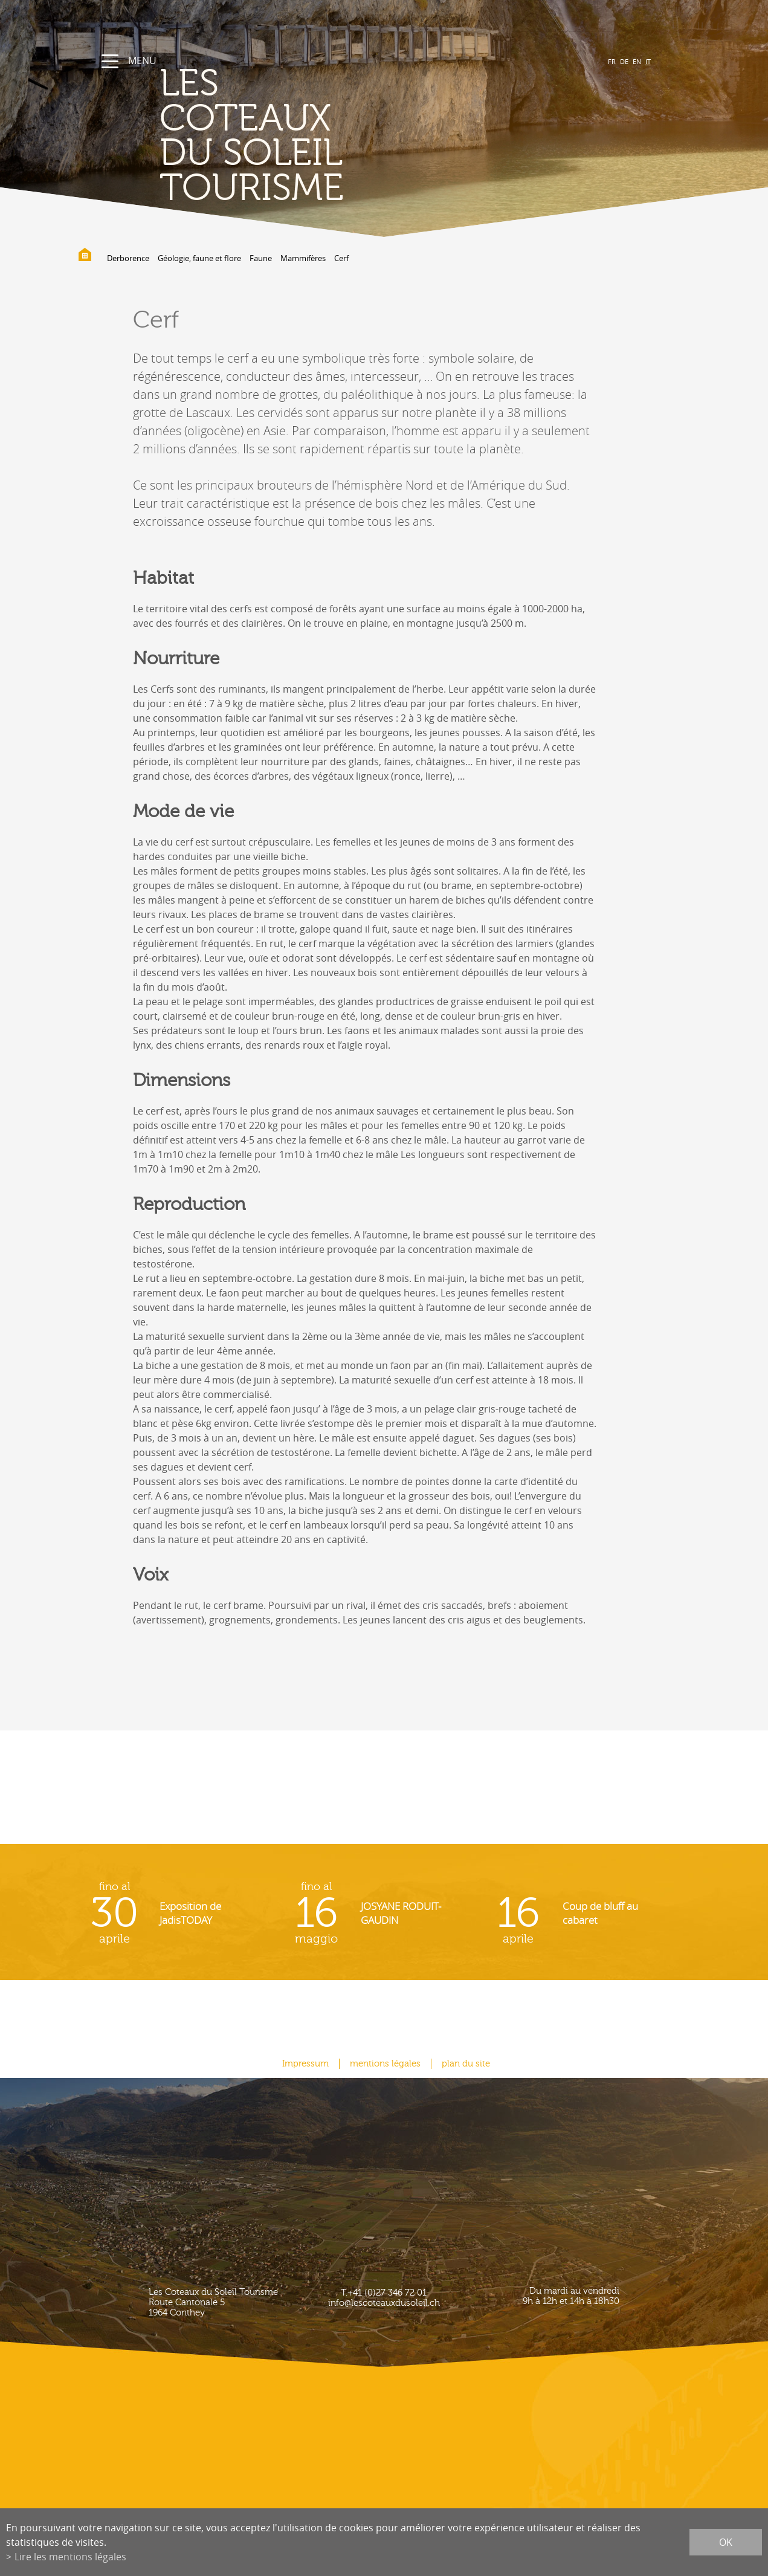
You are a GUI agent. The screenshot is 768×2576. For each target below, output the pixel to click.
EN (637, 61)
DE (624, 61)
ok (725, 2542)
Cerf (341, 258)
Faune (261, 258)
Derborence (128, 258)
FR (612, 61)
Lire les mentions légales (70, 2556)
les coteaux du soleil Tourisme (252, 136)
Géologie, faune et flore (199, 258)
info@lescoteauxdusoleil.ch (384, 2303)
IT (648, 61)
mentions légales (385, 2064)
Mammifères (303, 258)
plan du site (466, 2064)
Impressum (305, 2064)
